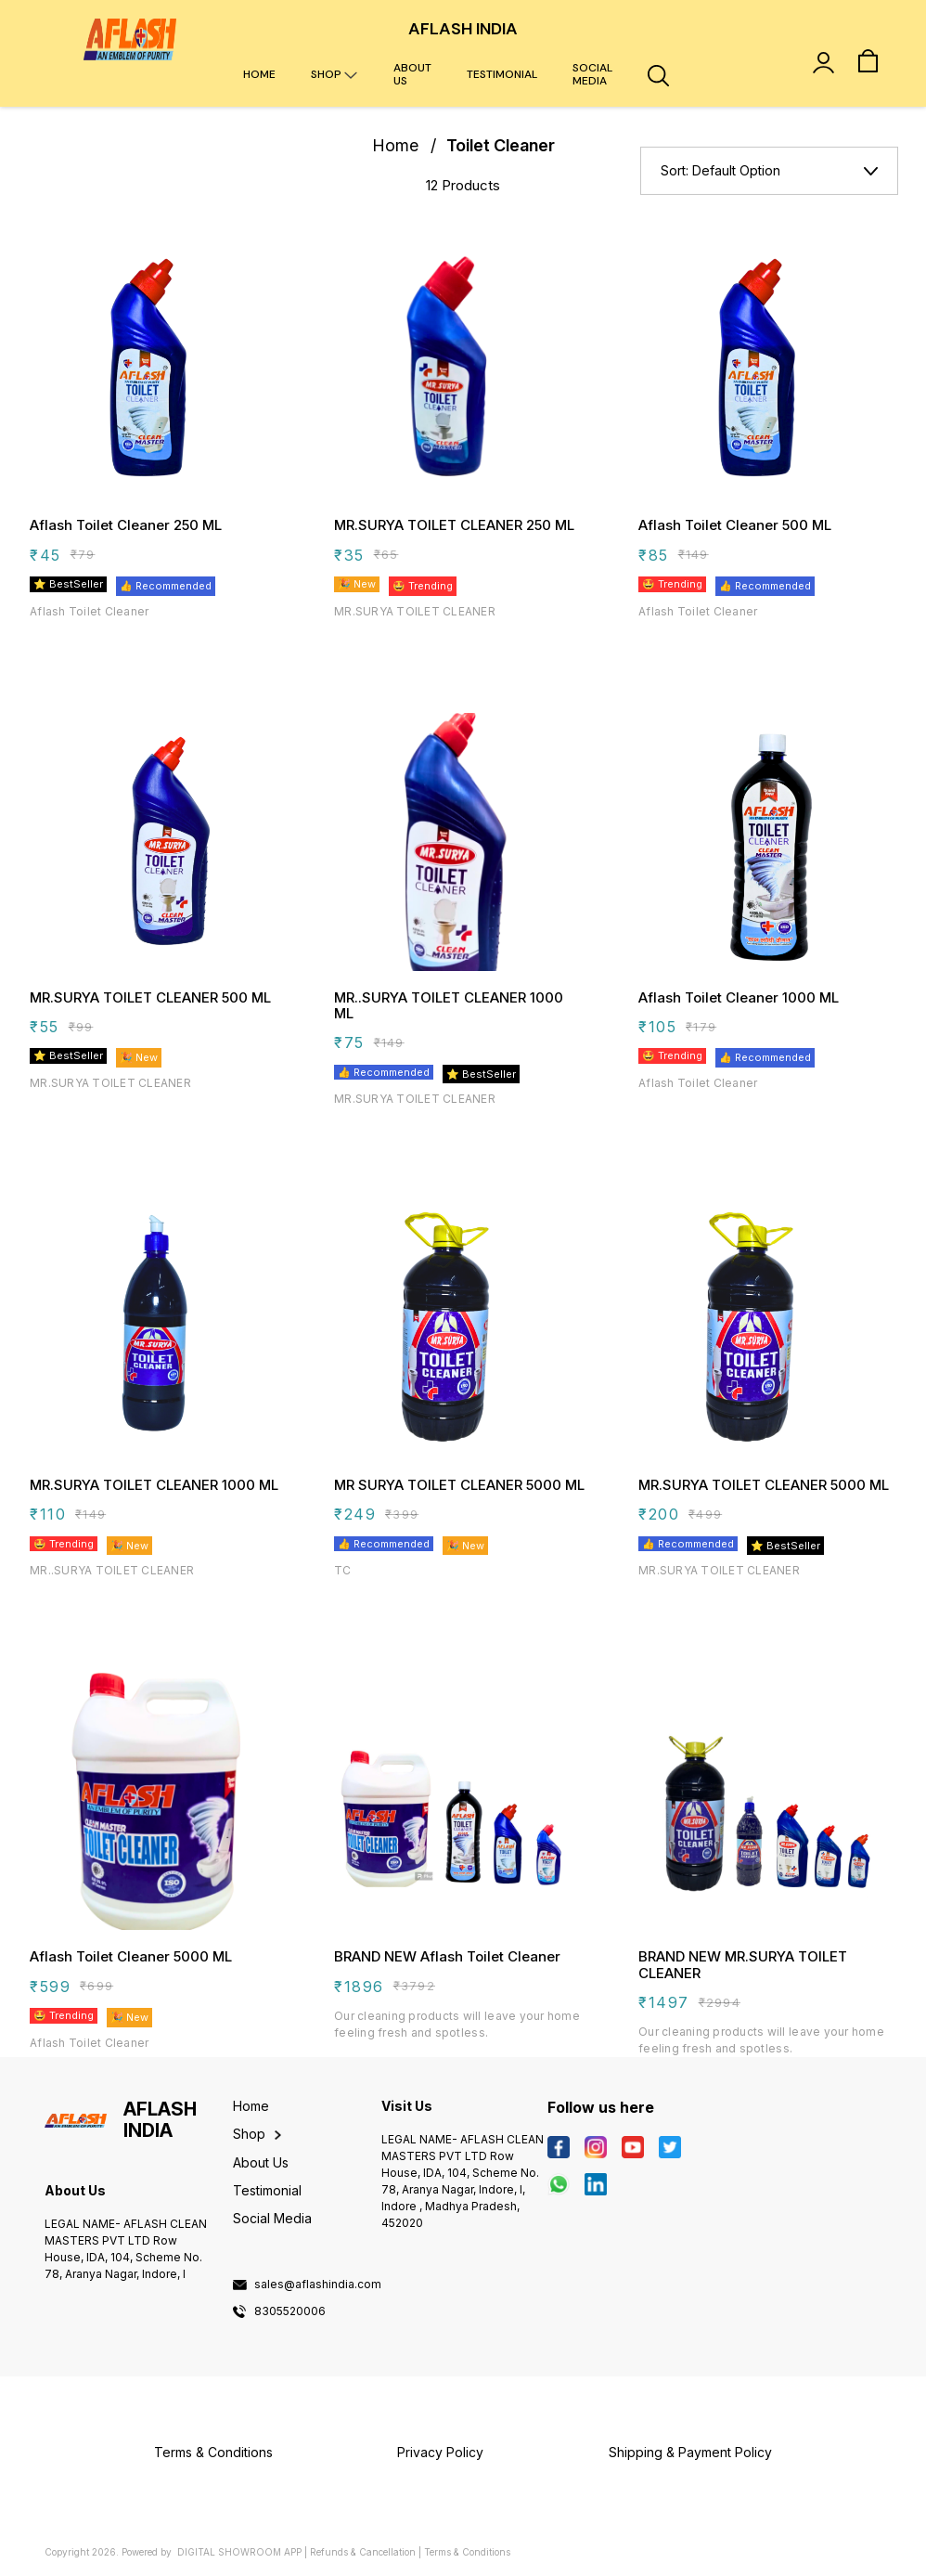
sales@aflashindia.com (317, 2284)
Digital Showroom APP (239, 2551)
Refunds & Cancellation (363, 2551)
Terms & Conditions (467, 2551)
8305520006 (290, 2311)
